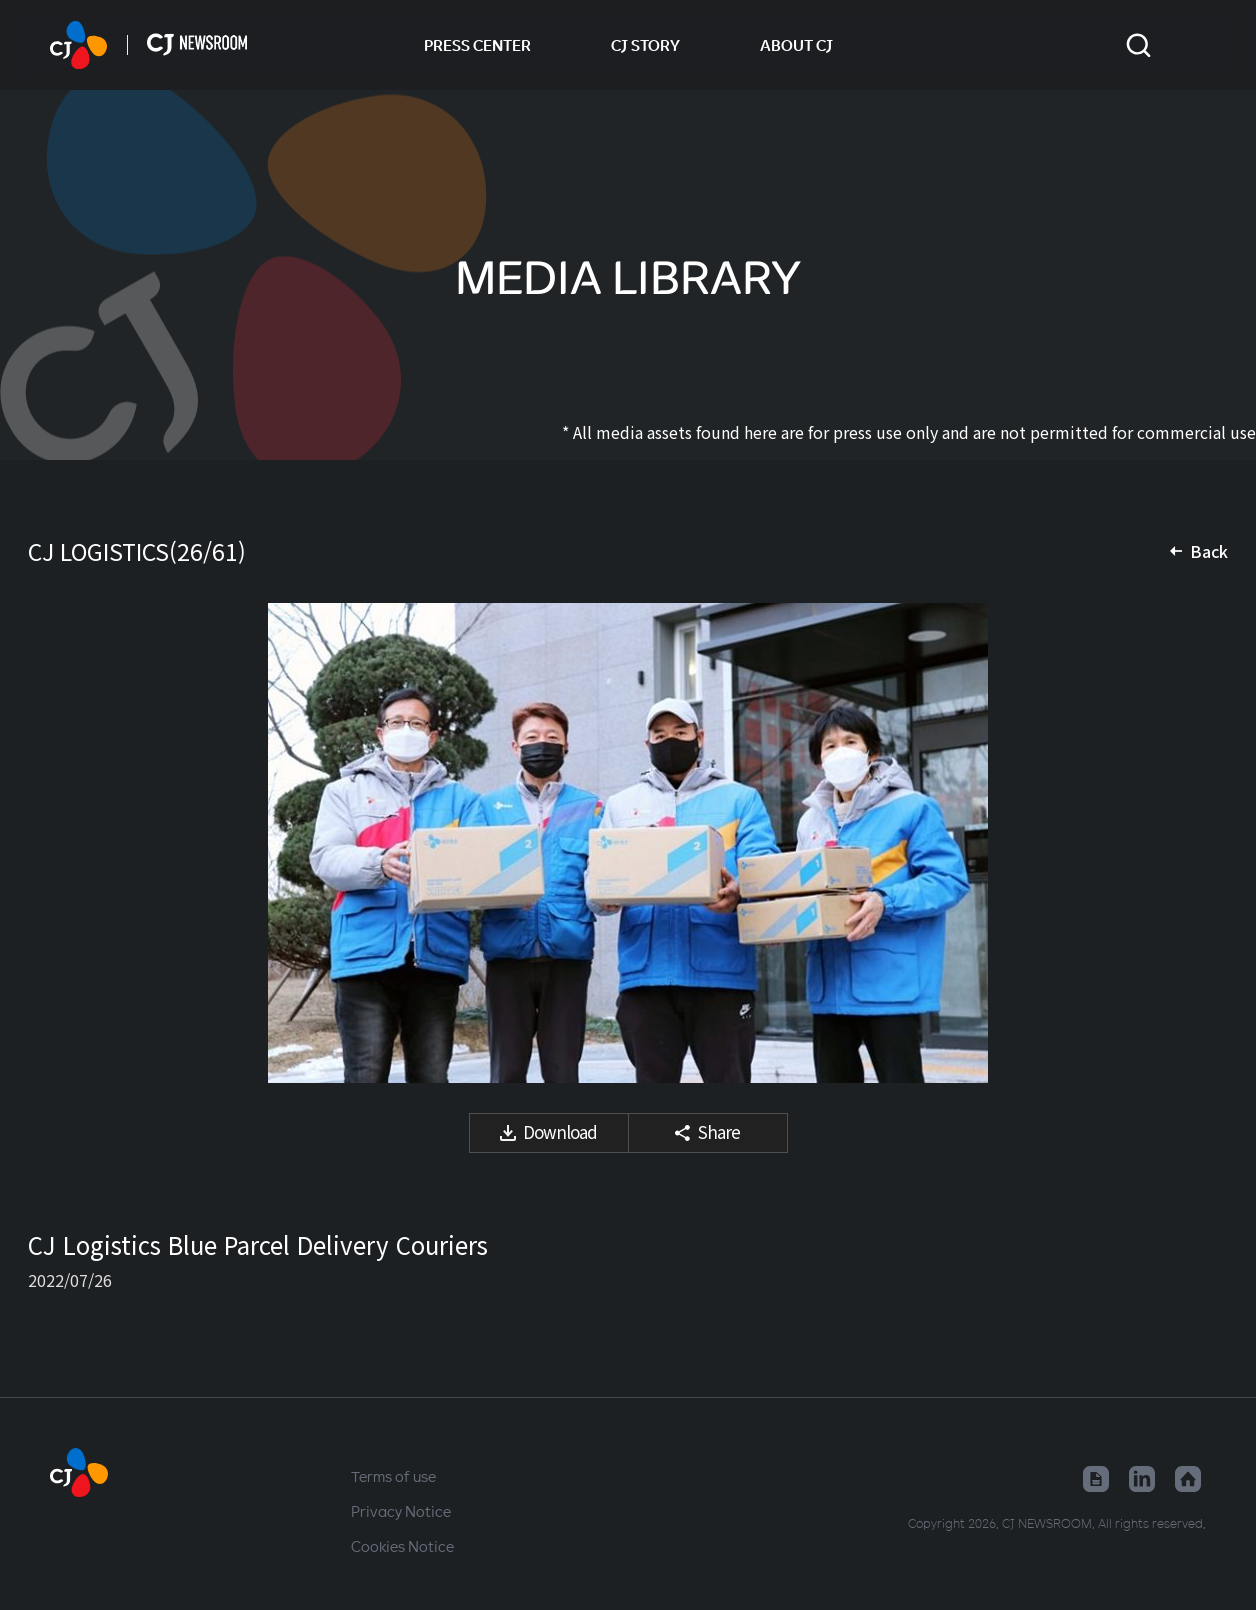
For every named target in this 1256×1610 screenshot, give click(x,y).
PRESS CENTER (477, 45)
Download (560, 1131)
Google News (1096, 1479)
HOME (78, 45)
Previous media (68, 843)
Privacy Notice (401, 1511)
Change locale (1193, 45)
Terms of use (393, 1476)
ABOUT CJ (796, 45)
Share (719, 1131)
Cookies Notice (402, 1546)
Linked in (1142, 1479)
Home (1188, 1479)
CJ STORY (645, 45)
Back (1209, 551)
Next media (1188, 843)
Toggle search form (1138, 45)
